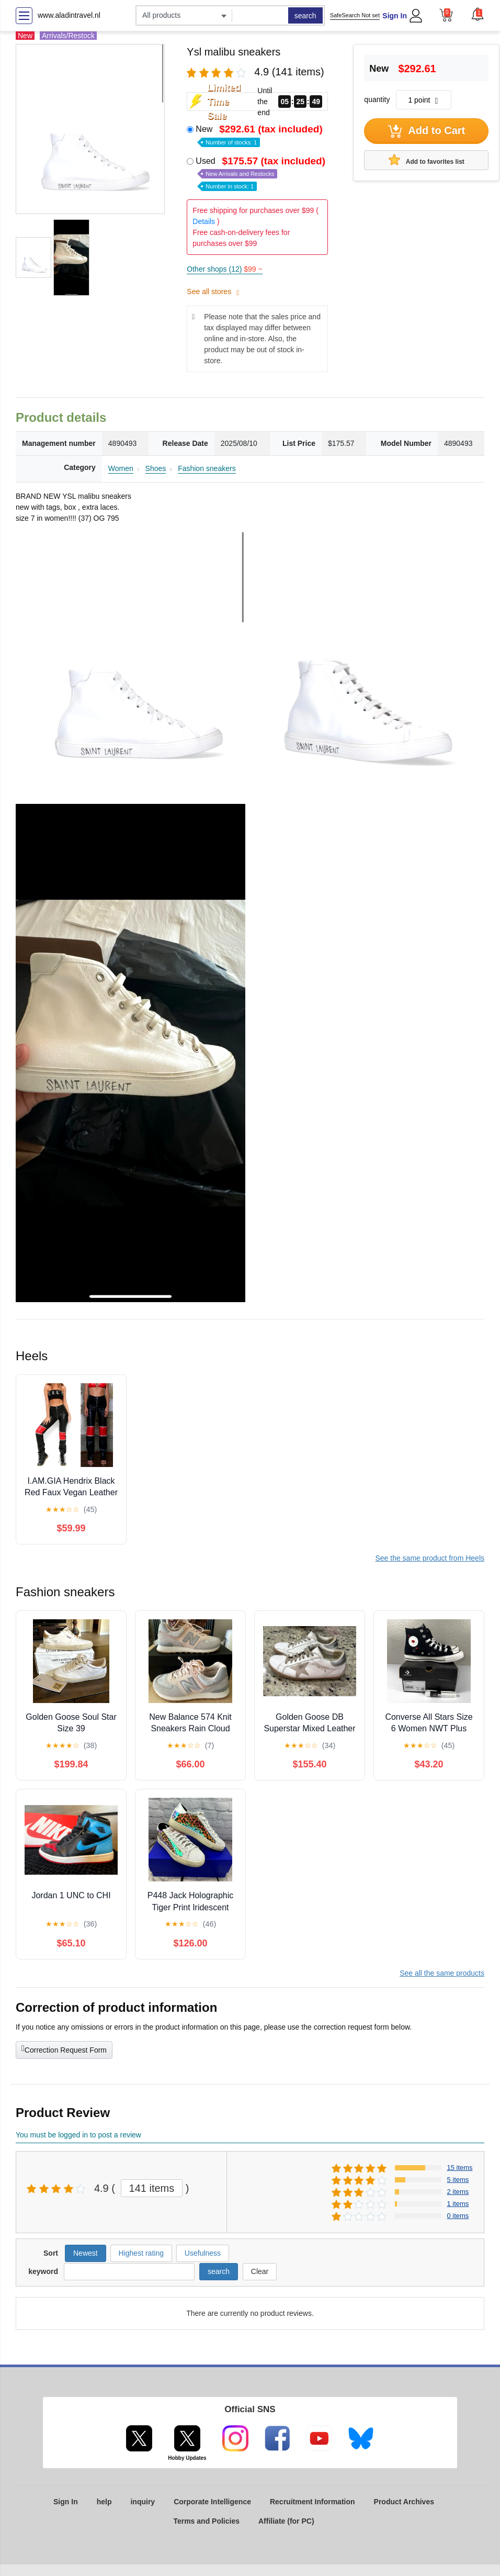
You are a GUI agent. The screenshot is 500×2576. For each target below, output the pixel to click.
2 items (458, 2192)
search (305, 16)
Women (120, 468)
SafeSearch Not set (355, 15)
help (104, 2501)
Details (203, 221)
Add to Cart (426, 131)
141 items (152, 2188)
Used (261, 173)
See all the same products (442, 1973)
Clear (259, 2271)
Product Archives (404, 2501)
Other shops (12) (224, 269)
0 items (458, 2216)
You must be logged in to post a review (78, 2135)
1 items (458, 2204)
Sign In (394, 16)
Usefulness (203, 2253)
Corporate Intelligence (212, 2501)
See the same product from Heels (429, 1558)
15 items (459, 2167)
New (260, 135)
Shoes (155, 468)
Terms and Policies (206, 2521)
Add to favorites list (426, 159)
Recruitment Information (312, 2501)
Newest (85, 2253)
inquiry (142, 2501)
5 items (458, 2179)
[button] (477, 14)
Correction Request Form (64, 2049)
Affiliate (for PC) (286, 2521)
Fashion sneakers (207, 468)
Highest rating (141, 2253)
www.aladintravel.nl (69, 15)
